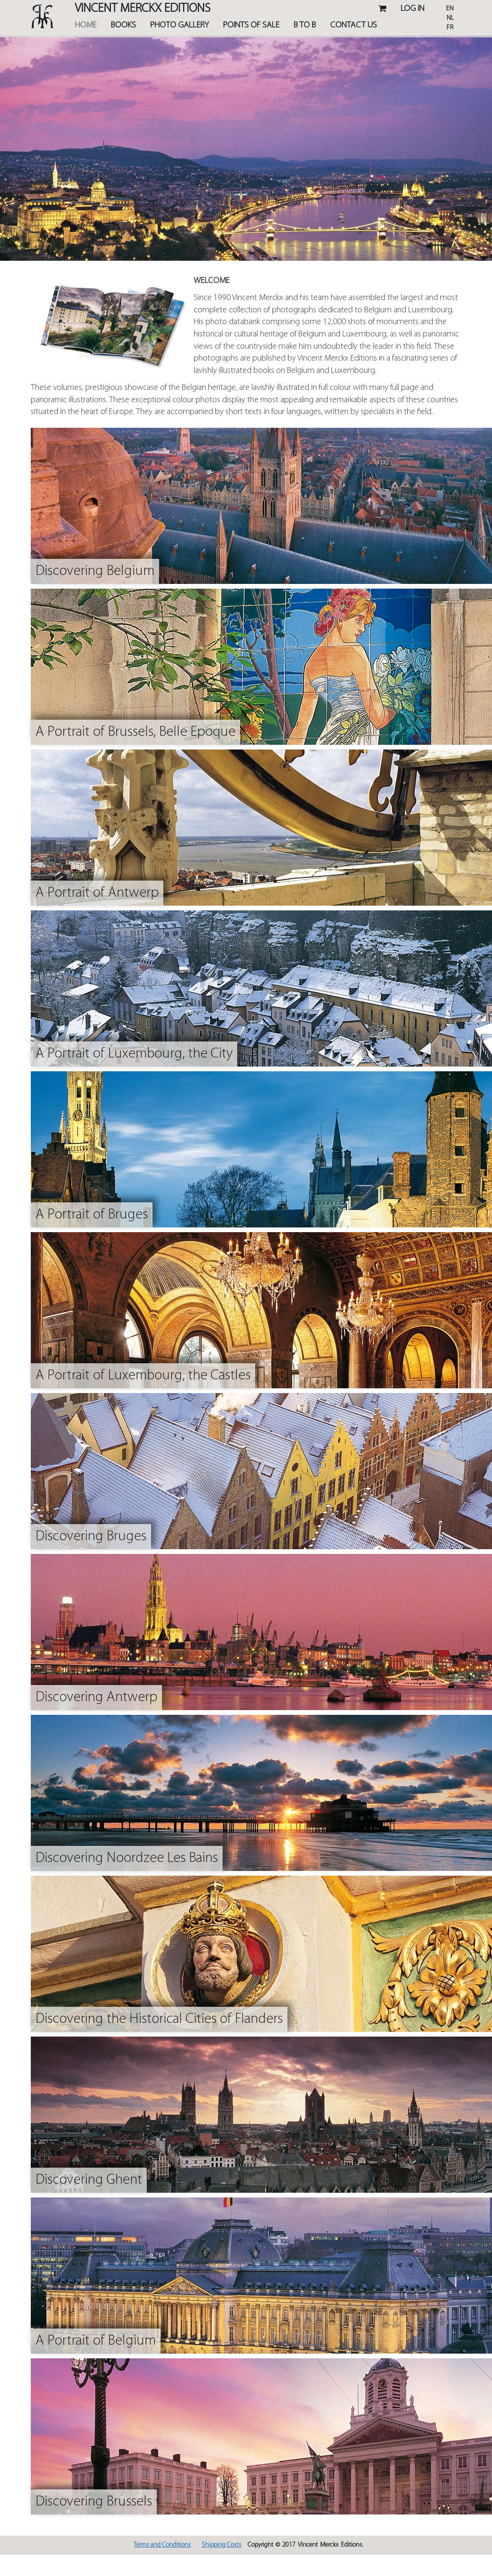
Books (123, 25)
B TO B (305, 25)
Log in (412, 8)
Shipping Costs (222, 2545)
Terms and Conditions (162, 2545)
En (450, 8)
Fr (450, 27)
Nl (450, 18)
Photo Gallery (179, 25)
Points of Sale (251, 25)
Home (86, 25)
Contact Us (353, 25)
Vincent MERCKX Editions (142, 9)
